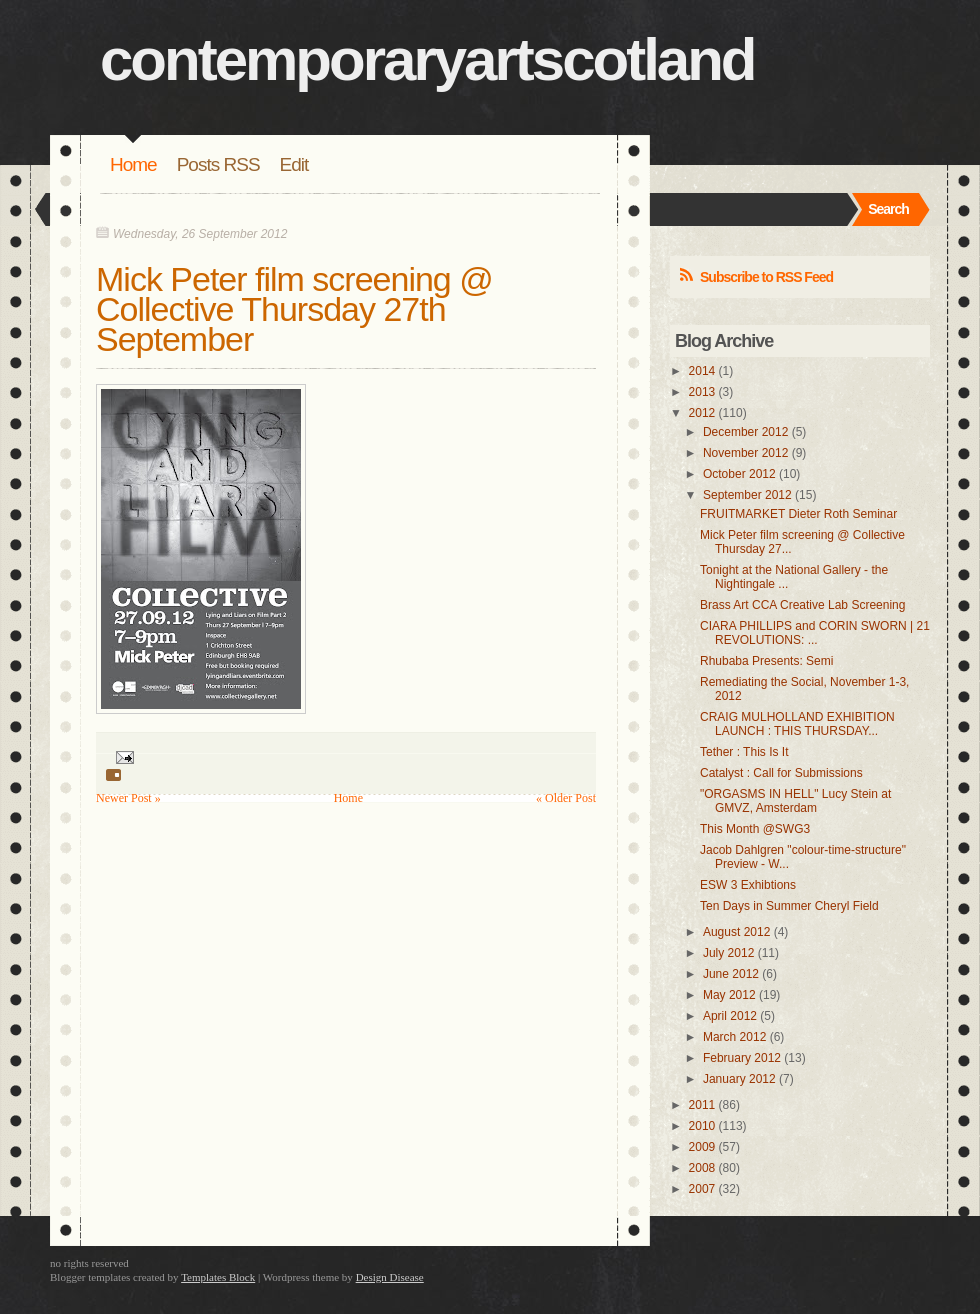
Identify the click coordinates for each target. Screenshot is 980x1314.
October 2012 (739, 474)
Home (133, 164)
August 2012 (736, 932)
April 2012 (730, 1016)
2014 (702, 371)
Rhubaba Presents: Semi (766, 661)
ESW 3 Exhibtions (748, 885)
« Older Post (566, 798)
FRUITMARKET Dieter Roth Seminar (798, 514)
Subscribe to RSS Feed (766, 277)
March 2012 (734, 1037)
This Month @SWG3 (755, 829)
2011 (702, 1105)
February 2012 (742, 1058)
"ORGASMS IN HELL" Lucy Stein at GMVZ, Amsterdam (795, 801)
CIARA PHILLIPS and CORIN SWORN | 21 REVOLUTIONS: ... (815, 633)
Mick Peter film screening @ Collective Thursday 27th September (294, 309)
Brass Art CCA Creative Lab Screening (802, 605)
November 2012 (745, 453)
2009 (702, 1147)
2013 (702, 392)
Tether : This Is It (744, 752)
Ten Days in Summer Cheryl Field (789, 906)
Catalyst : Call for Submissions (781, 773)
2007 (702, 1189)
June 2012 (731, 974)
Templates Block (218, 1277)
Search (888, 209)
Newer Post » (128, 798)
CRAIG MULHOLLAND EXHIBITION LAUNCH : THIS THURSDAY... (797, 724)
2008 (702, 1168)
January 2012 (739, 1079)
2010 (702, 1126)
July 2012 (728, 953)
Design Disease (390, 1277)
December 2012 (745, 432)
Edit (294, 164)
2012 (702, 413)
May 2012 (729, 995)
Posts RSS (218, 164)
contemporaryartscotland (427, 59)
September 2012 (747, 495)
